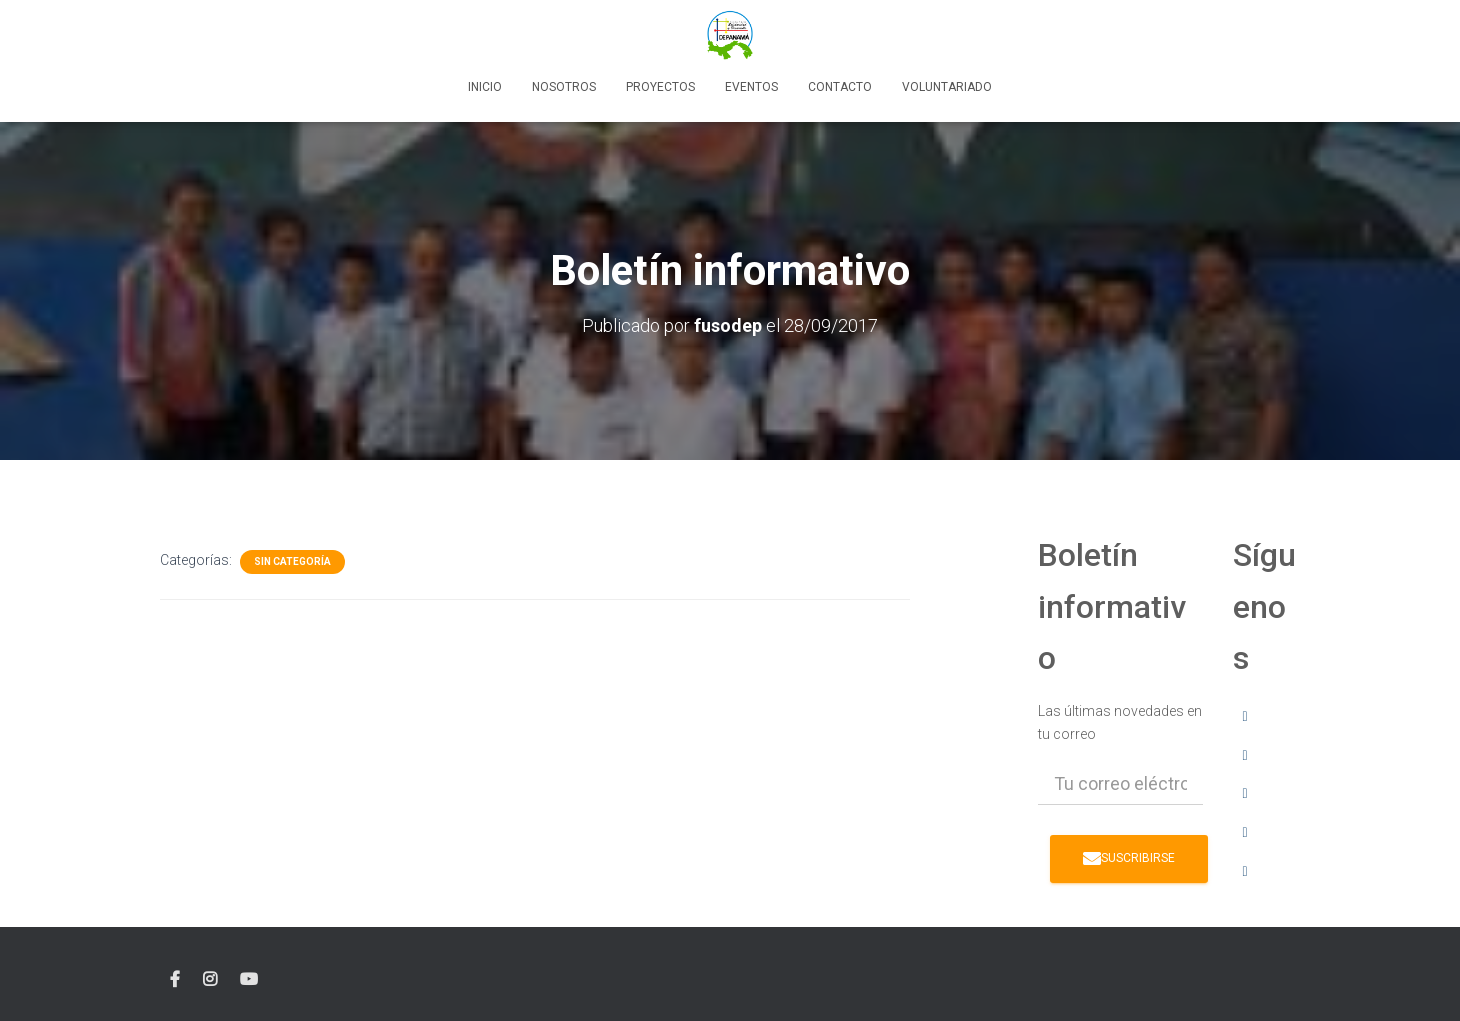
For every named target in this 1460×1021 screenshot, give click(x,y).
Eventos (751, 87)
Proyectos (660, 87)
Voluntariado (947, 87)
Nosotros (564, 87)
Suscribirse (1129, 858)
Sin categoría (292, 561)
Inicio (485, 87)
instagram (210, 980)
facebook (175, 980)
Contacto (840, 87)
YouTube (249, 980)
